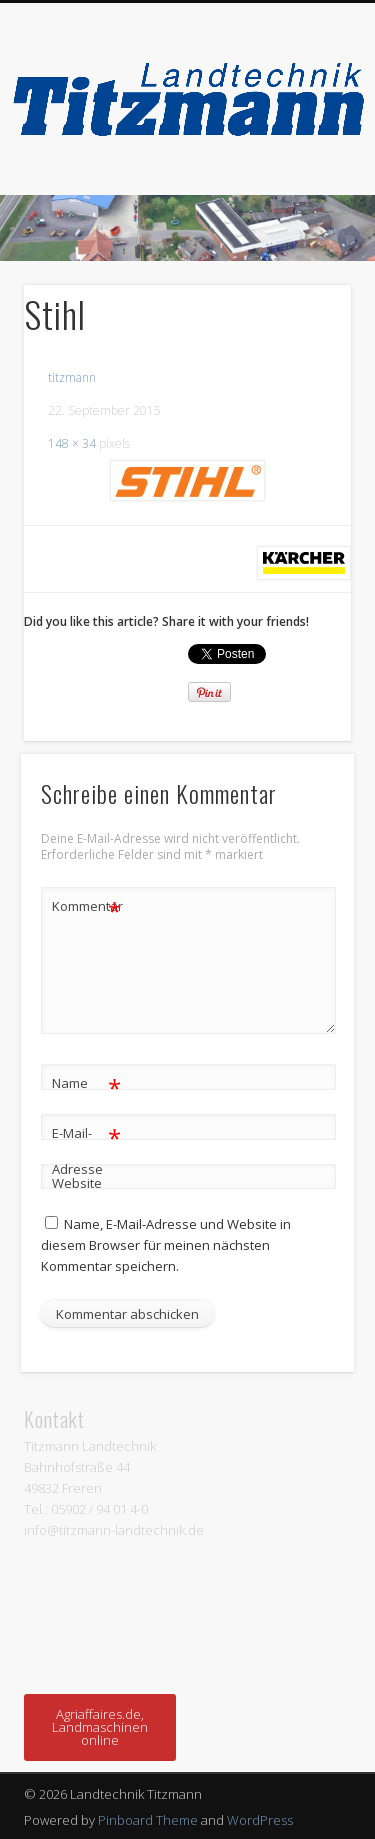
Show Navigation (303, 179)
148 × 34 (72, 443)
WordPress (260, 1820)
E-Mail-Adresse (86, 1147)
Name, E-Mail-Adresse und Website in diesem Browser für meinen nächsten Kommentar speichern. (166, 1245)
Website (77, 1183)
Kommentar (87, 906)
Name (86, 1083)
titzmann (72, 377)
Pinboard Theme (148, 1820)
